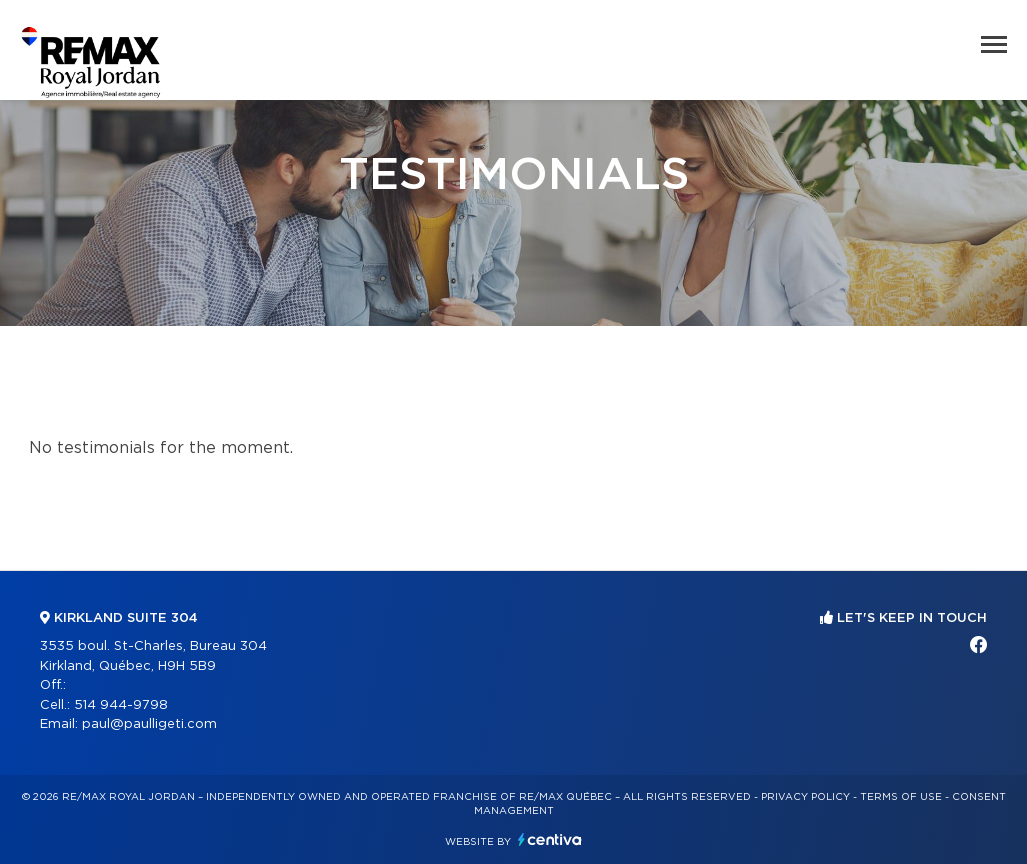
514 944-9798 (121, 705)
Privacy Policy (805, 797)
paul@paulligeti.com (149, 724)
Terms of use (901, 797)
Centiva (550, 839)
